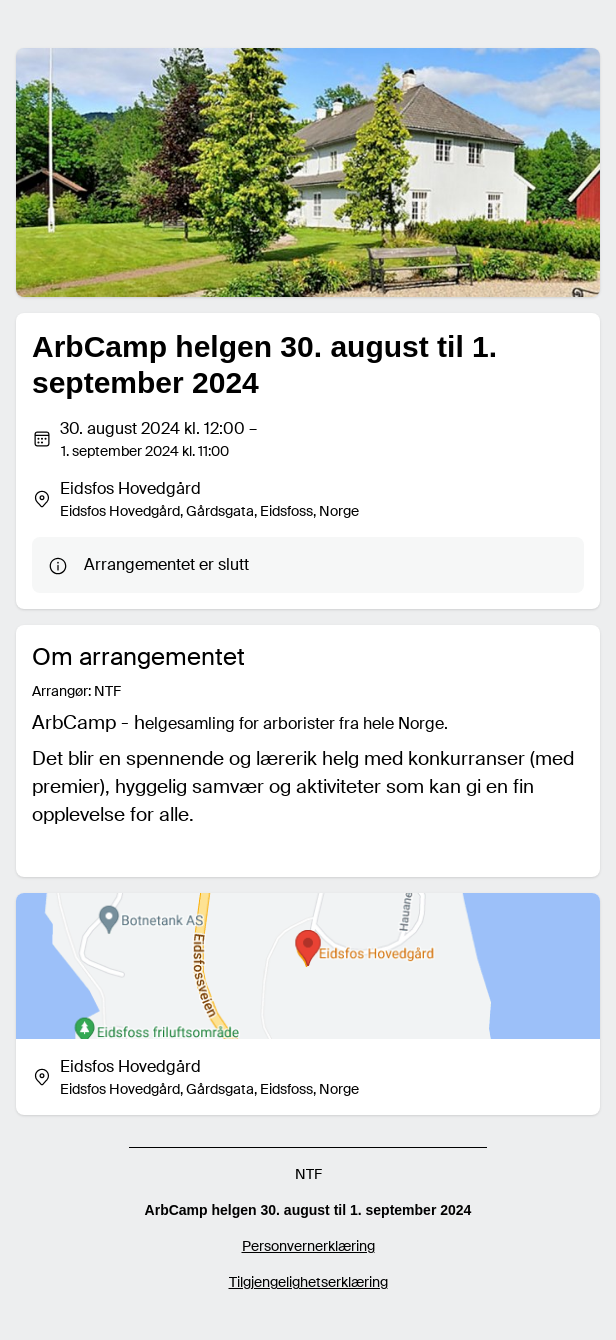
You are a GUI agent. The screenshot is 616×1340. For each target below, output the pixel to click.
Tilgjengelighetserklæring (308, 1282)
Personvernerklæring (308, 1246)
